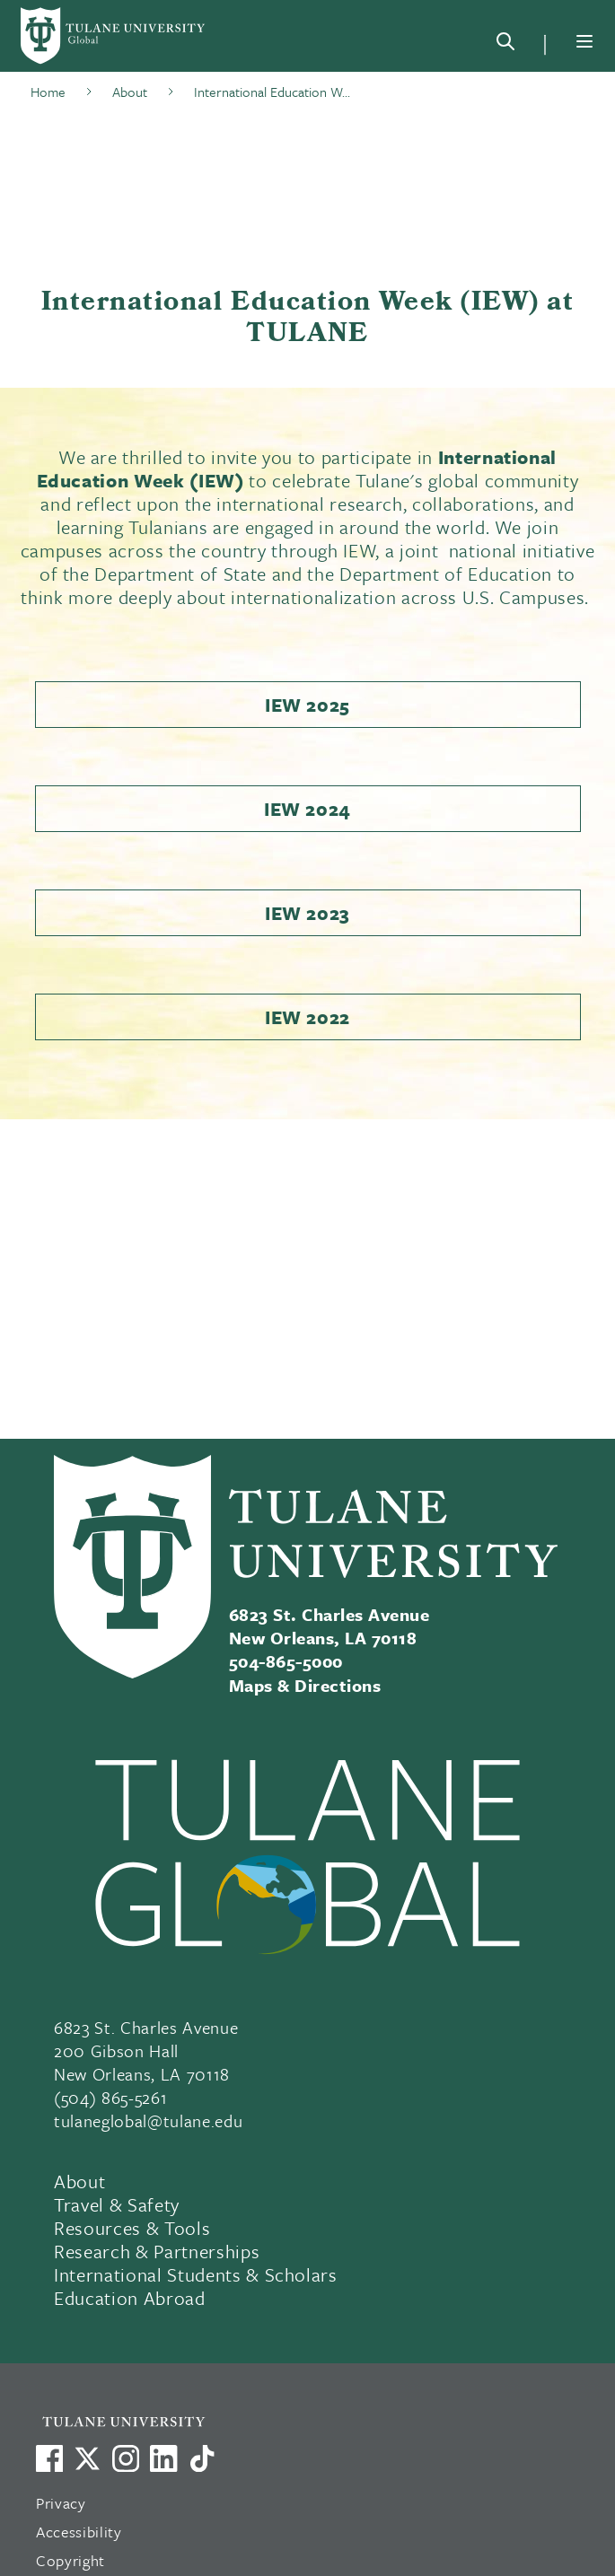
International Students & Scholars (196, 2274)
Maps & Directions (305, 1685)
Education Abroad (130, 2297)
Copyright (70, 2560)
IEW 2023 (307, 912)
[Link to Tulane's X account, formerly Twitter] (87, 2458)
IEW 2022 (307, 1016)
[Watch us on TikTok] (202, 2458)
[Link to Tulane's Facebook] (125, 2458)
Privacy (61, 2503)
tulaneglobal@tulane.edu (148, 2120)
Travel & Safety (117, 2204)
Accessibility (79, 2531)
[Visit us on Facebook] (49, 2458)
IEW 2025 (307, 704)
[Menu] (584, 41)
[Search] (505, 45)
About (79, 2181)
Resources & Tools (132, 2227)
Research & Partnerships (156, 2251)
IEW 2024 (307, 808)
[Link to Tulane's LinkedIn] (163, 2458)
